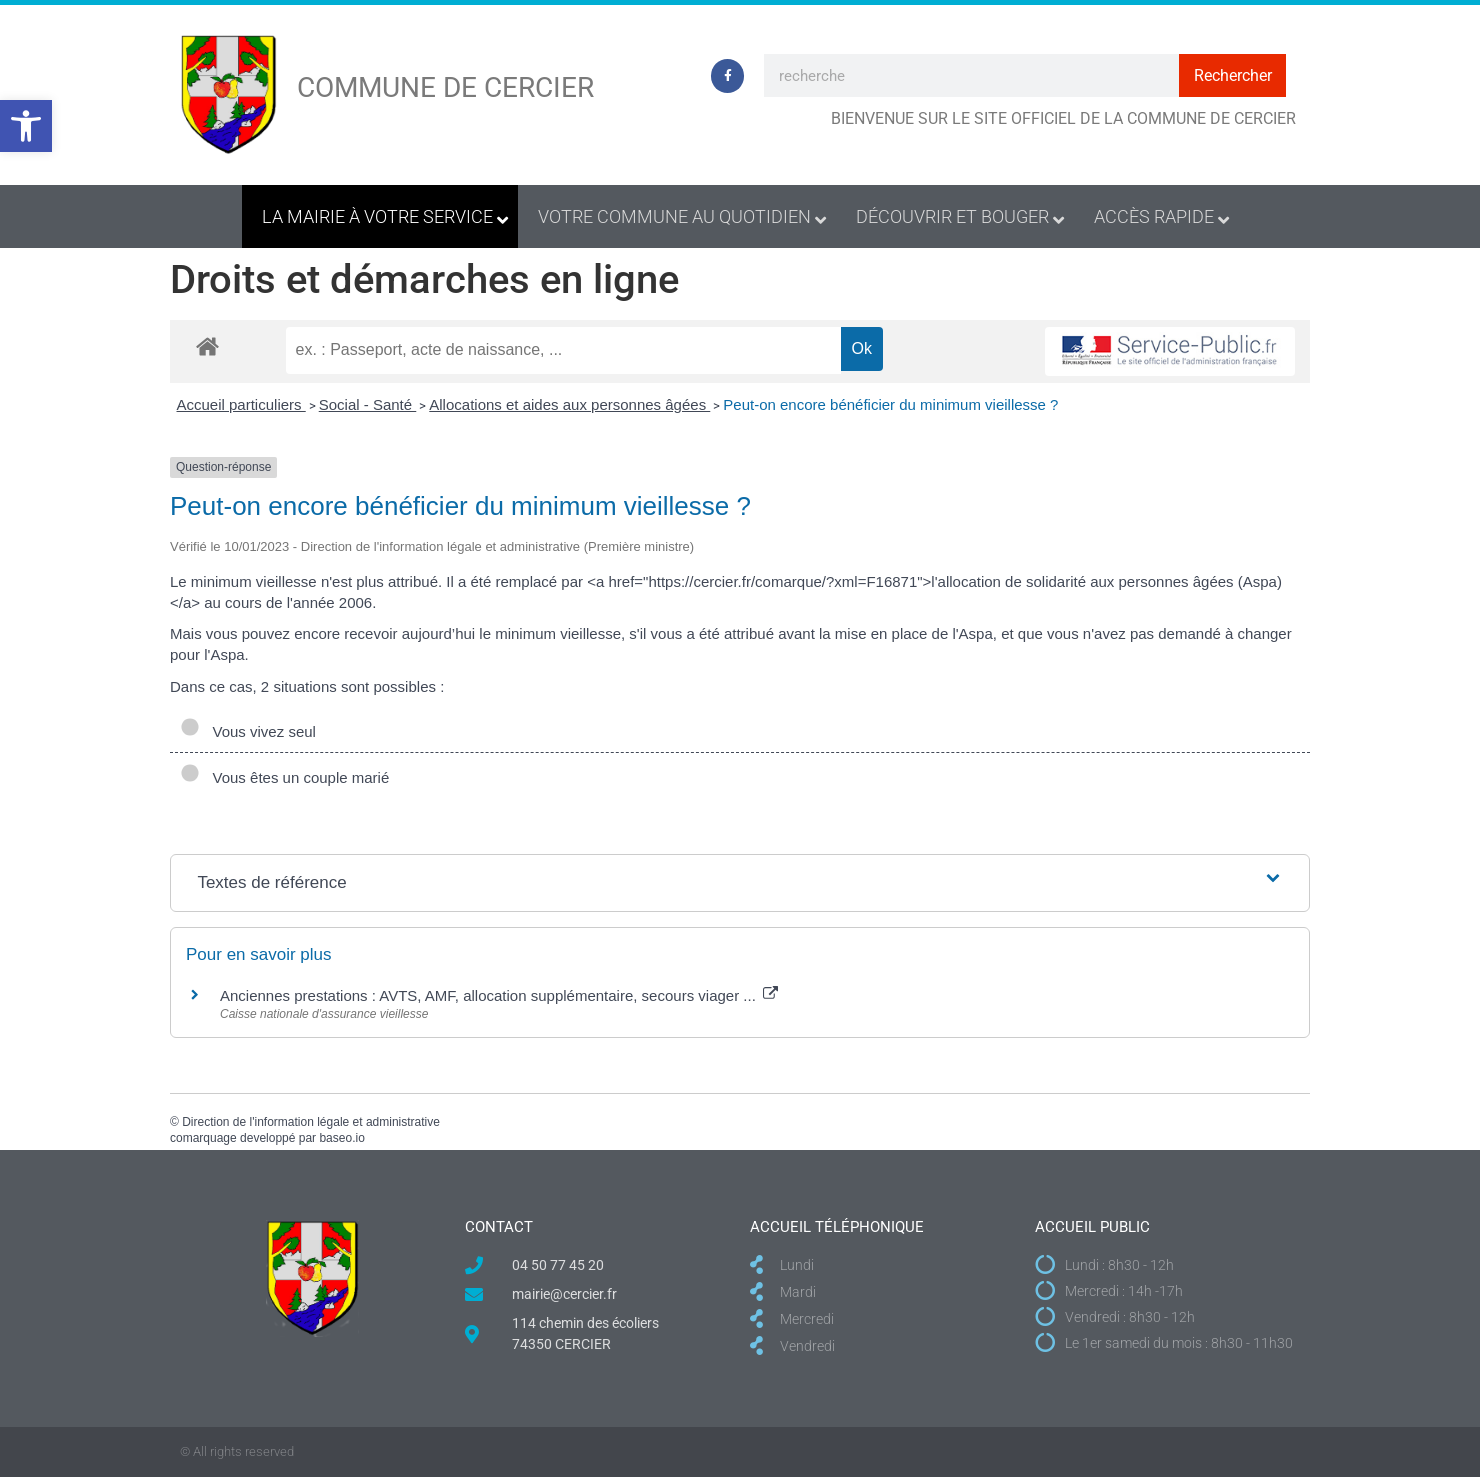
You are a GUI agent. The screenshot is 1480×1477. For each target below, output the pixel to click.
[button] (26, 126)
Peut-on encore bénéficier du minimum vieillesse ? (890, 404)
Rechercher (1233, 75)
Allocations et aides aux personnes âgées (569, 404)
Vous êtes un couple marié (284, 777)
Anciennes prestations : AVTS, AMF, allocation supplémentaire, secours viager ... (499, 995)
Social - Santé (368, 404)
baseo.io (341, 1138)
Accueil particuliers (241, 404)
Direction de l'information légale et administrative (311, 1122)
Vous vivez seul (248, 731)
